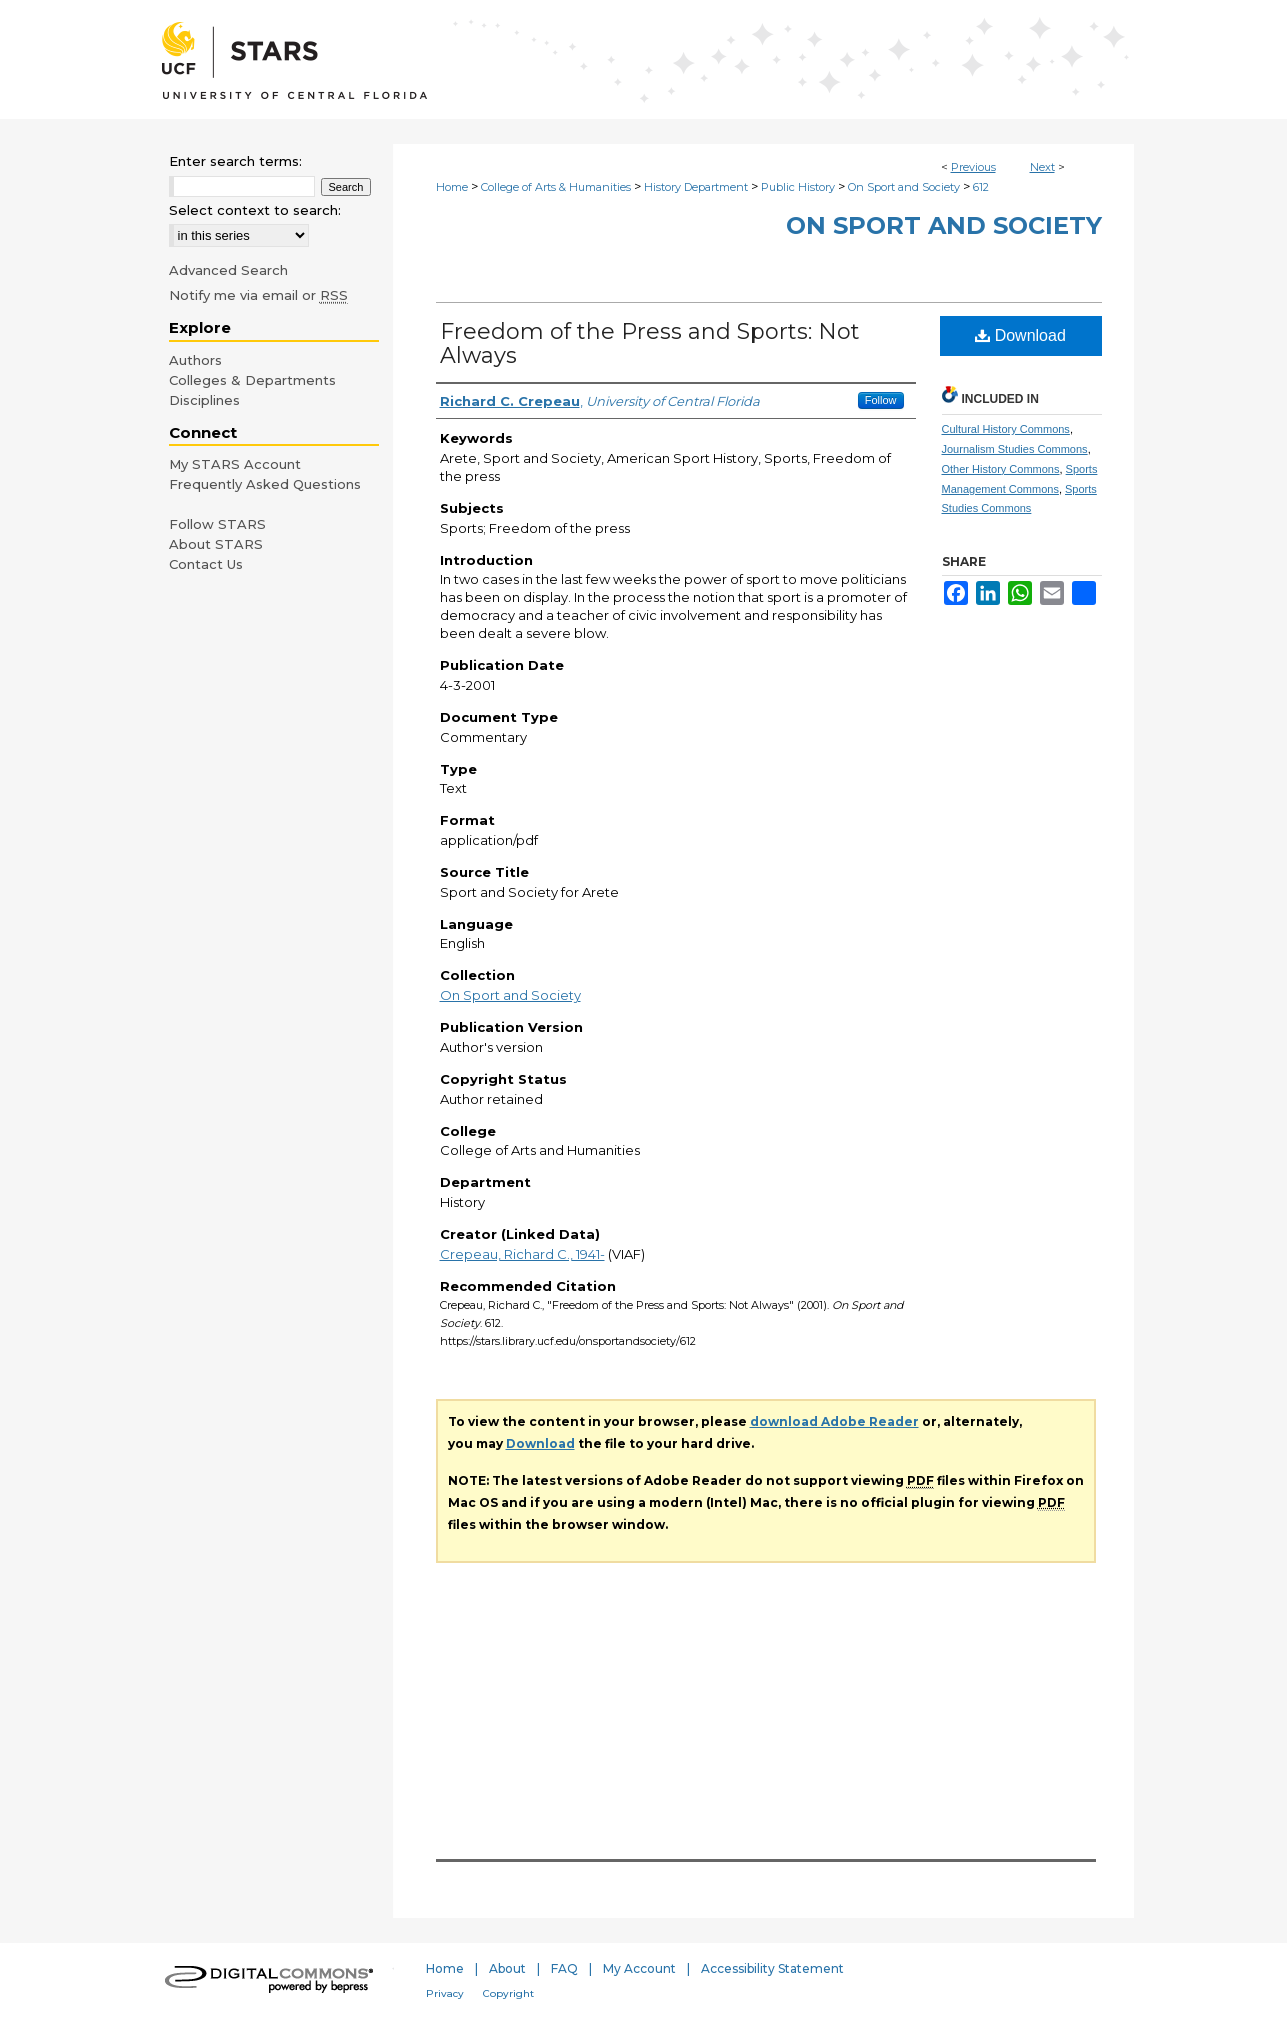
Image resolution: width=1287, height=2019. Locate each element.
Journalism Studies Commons (1015, 449)
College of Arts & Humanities (556, 187)
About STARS (216, 544)
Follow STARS (217, 524)
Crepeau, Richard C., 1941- (522, 1254)
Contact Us (206, 564)
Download (1020, 335)
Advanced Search (228, 270)
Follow (881, 400)
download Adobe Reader (834, 1421)
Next (1042, 167)
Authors (195, 360)
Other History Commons (1001, 469)
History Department (696, 187)
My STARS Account (235, 464)
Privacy (445, 1993)
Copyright (508, 1993)
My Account (639, 1968)
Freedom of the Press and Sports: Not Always (650, 343)
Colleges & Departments (252, 380)
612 (981, 187)
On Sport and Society (904, 187)
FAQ (564, 1968)
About (507, 1968)
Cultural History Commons (1006, 429)
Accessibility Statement (772, 1968)
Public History (798, 187)
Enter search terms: (235, 161)
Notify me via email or (258, 295)
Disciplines (204, 400)
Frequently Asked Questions (265, 484)
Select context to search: (255, 210)
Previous (973, 167)
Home (452, 187)
